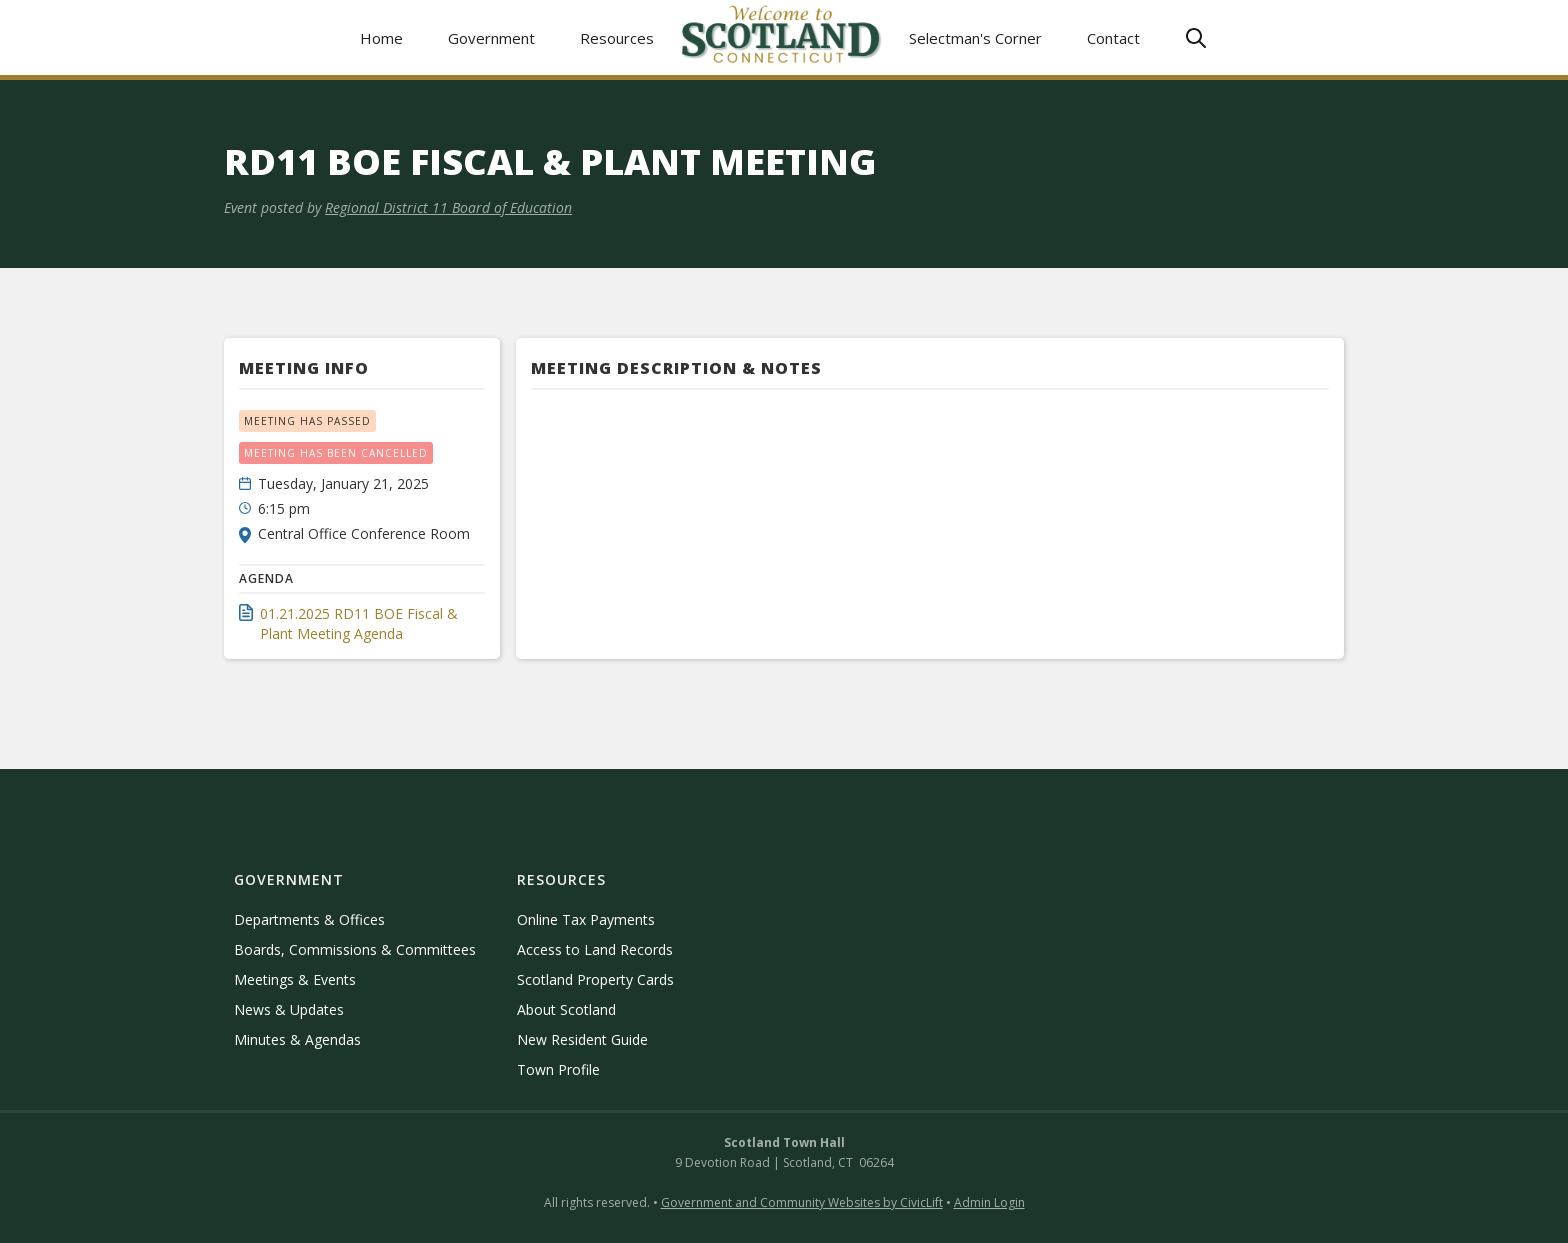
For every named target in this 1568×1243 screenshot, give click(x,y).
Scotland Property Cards (595, 979)
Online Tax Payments (586, 919)
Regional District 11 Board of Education (448, 207)
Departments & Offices (309, 919)
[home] (782, 37)
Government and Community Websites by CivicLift (802, 1202)
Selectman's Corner (975, 38)
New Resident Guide (582, 1039)
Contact (1113, 38)
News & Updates (289, 1009)
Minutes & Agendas (297, 1039)
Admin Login (989, 1202)
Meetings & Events (295, 979)
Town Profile (558, 1069)
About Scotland (566, 1009)
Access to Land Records (595, 949)
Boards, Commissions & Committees (355, 949)
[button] (492, 37)
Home (381, 38)
